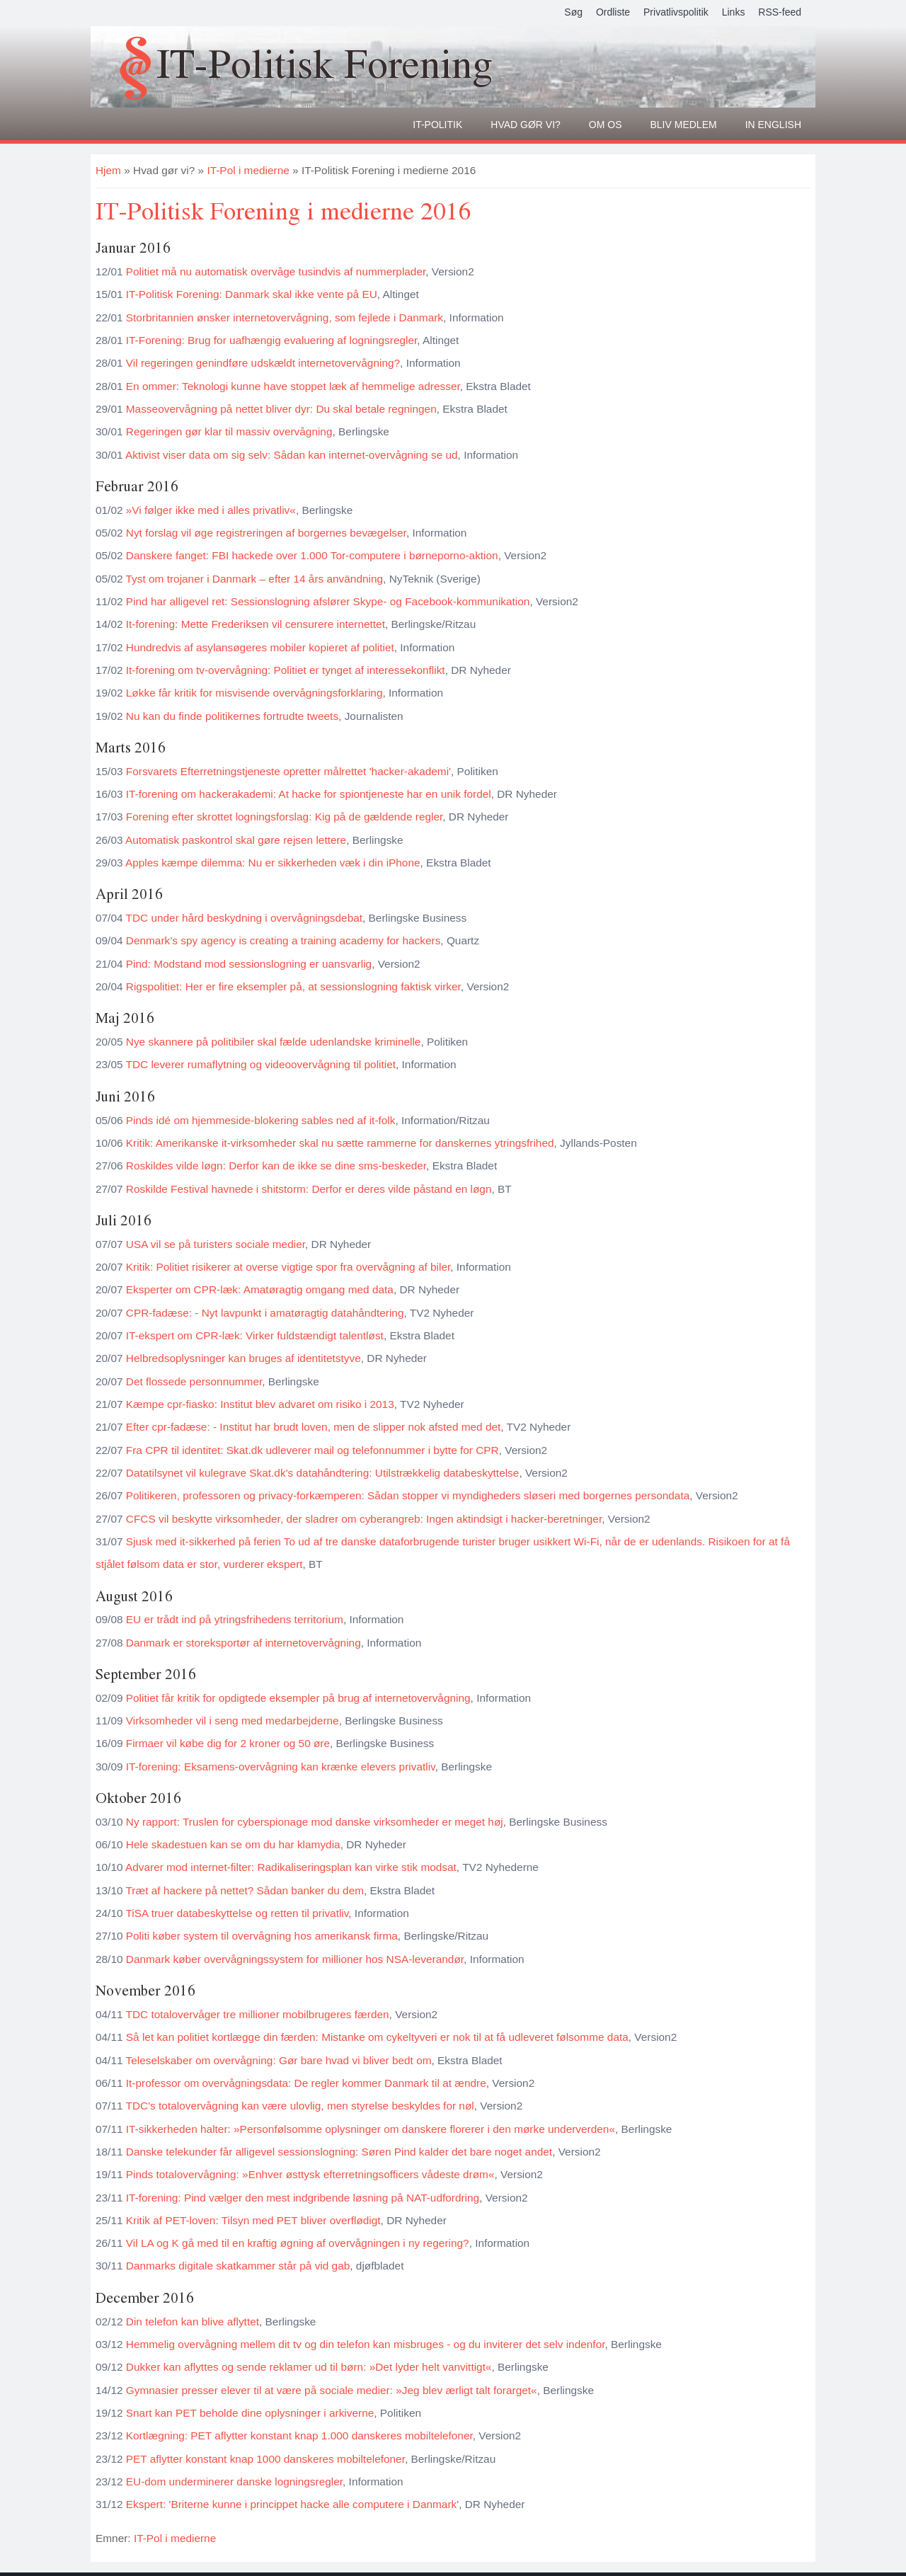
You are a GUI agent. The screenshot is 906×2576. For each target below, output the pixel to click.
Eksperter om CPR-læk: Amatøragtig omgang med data (260, 1289)
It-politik (437, 124)
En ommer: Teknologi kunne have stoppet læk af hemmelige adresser (293, 386)
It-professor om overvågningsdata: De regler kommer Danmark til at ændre (306, 2083)
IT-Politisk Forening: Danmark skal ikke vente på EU (251, 294)
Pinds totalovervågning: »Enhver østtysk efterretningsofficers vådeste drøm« (310, 2174)
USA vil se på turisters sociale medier (215, 1244)
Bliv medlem (683, 124)
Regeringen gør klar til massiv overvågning (229, 431)
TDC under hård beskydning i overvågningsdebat (244, 918)
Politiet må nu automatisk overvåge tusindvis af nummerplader (275, 271)
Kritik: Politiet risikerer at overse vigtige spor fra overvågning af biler (288, 1267)
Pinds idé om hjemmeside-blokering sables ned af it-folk (261, 1120)
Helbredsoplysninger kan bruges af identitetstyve (243, 1358)
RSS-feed (779, 12)
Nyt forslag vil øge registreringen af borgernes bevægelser (266, 533)
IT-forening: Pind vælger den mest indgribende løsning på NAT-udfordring (302, 2198)
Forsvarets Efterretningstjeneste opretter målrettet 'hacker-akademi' (288, 771)
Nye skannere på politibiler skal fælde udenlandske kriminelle (273, 1042)
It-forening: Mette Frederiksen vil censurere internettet (255, 624)
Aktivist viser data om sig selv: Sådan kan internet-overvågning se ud (291, 455)
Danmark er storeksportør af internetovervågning (243, 1643)
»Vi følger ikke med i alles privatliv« (211, 510)
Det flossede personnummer (194, 1381)
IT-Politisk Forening (324, 62)
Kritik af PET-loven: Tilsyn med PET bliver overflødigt (253, 2220)
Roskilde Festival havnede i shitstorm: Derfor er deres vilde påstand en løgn (309, 1189)
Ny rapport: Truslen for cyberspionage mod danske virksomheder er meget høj (314, 1822)
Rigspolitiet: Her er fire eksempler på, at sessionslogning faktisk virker (293, 986)
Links (733, 12)
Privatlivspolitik (676, 12)
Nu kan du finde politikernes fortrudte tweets (232, 716)
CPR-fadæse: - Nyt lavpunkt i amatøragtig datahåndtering (265, 1313)
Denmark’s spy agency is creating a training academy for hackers (283, 940)
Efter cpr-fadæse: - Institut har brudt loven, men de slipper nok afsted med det (313, 1427)
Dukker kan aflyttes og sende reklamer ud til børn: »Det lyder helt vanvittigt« (309, 2367)
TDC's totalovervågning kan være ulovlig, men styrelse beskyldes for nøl (300, 2106)
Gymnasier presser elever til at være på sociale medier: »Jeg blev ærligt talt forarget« (331, 2390)
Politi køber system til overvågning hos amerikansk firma (262, 1936)
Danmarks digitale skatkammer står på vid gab (238, 2266)
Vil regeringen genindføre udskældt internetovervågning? (263, 363)
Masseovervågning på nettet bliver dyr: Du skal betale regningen (281, 409)
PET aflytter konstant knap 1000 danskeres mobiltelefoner (265, 2459)
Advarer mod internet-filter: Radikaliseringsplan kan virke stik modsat (291, 1867)
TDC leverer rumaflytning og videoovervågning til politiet (261, 1064)
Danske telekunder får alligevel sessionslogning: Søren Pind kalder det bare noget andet (339, 2152)
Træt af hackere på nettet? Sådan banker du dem (245, 1890)
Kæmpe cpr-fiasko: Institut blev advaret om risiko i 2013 (260, 1404)
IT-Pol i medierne (248, 170)
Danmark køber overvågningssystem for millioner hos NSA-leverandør (295, 1959)
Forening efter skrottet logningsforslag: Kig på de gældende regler (284, 817)
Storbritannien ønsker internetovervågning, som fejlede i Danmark (284, 317)
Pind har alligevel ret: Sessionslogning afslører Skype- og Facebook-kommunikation (328, 601)
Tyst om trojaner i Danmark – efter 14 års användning (255, 579)
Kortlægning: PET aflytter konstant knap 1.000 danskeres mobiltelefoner (299, 2435)
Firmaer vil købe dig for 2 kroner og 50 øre (228, 1743)
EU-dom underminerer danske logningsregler (234, 2481)
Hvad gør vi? (526, 124)
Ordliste (613, 12)
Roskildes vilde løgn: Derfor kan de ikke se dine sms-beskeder (276, 1166)
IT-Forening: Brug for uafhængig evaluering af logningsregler (272, 340)
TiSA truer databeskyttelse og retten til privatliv (237, 1913)
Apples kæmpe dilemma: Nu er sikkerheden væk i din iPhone (272, 863)
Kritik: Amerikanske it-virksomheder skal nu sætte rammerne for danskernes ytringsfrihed (340, 1143)
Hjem (108, 170)
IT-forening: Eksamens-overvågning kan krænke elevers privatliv (280, 1767)
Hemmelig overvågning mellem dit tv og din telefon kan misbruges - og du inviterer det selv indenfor (365, 2344)
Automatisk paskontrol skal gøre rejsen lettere (235, 840)
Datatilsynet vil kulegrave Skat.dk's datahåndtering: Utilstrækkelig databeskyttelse (323, 1473)
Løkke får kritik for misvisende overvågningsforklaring (254, 693)
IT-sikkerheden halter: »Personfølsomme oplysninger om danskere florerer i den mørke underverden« (370, 2129)
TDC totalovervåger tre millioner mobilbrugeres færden (257, 2014)
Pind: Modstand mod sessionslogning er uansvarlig (249, 964)
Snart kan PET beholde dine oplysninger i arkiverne (250, 2413)
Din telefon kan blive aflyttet (192, 2321)
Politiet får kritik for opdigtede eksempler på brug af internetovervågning (298, 1698)
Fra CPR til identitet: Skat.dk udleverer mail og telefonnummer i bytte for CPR (312, 1450)
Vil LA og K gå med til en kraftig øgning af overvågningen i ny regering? (297, 2243)
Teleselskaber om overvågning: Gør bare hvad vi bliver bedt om (279, 2060)
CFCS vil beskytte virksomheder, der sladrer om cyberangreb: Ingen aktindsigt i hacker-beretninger (364, 1519)
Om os (605, 124)
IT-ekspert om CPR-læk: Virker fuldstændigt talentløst (255, 1335)
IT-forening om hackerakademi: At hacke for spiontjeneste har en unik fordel (308, 794)
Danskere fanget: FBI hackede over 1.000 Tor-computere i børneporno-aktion (312, 555)
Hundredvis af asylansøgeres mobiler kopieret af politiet (260, 647)
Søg (573, 12)
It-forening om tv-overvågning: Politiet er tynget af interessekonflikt (285, 670)
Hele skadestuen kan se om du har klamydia (233, 1844)
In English (773, 124)
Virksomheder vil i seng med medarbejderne (232, 1721)
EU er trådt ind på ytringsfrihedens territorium (234, 1619)
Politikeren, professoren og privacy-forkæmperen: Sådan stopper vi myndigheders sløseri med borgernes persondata (407, 1495)
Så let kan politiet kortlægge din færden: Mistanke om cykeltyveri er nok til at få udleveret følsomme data (377, 2037)
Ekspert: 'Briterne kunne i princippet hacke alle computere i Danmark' (292, 2504)
